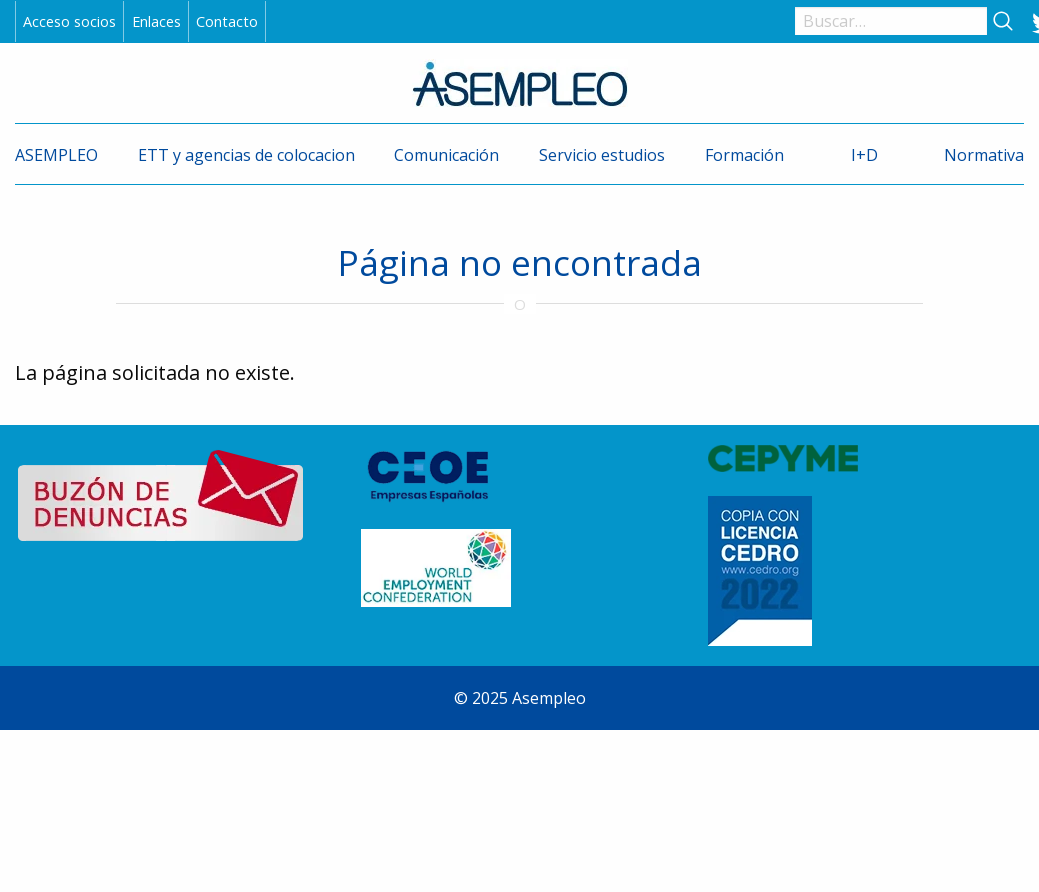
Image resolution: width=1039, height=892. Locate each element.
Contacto (227, 21)
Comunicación (446, 155)
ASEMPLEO (56, 155)
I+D (864, 155)
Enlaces (156, 21)
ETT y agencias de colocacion (246, 155)
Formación (744, 155)
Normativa (984, 155)
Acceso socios (69, 21)
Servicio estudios (602, 155)
